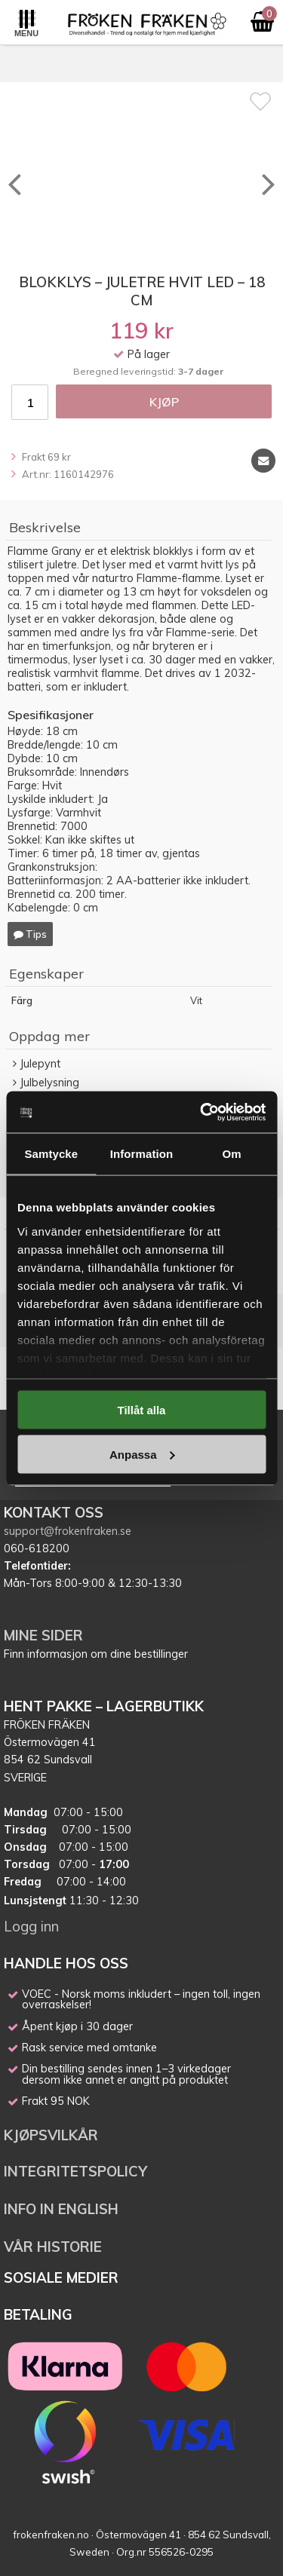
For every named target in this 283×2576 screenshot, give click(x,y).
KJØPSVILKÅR (51, 2135)
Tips (30, 934)
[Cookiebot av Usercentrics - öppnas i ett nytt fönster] (201, 1112)
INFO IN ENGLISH (61, 2209)
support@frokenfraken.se (67, 1531)
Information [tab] (142, 1153)
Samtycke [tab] (51, 1153)
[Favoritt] (260, 101)
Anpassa (142, 1453)
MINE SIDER (43, 1635)
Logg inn (31, 1926)
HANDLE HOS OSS (66, 1963)
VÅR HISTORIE (53, 2247)
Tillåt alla (142, 1410)
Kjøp (164, 401)
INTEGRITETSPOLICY (75, 2171)
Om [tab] (232, 1153)
